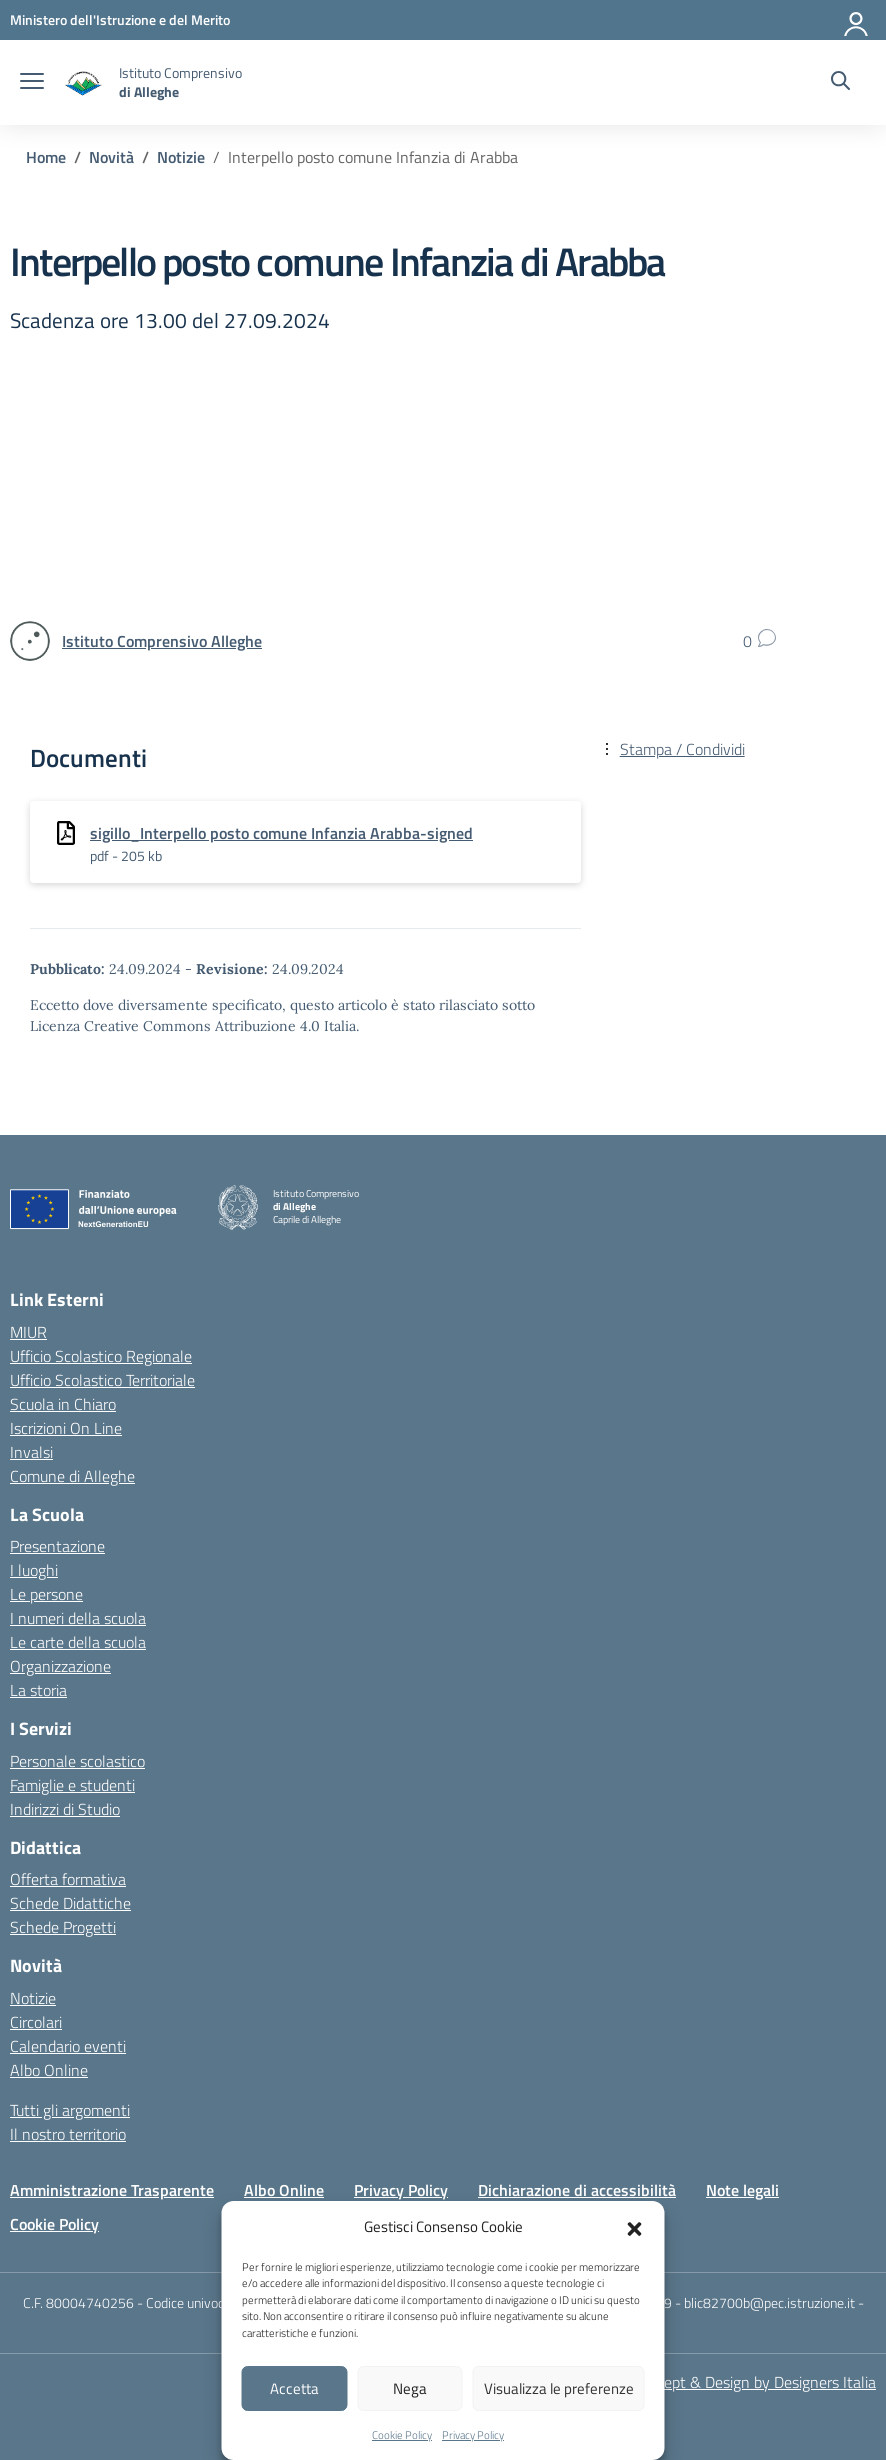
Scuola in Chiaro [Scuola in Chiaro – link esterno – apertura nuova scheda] (63, 1404)
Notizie (33, 1998)
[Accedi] (857, 20)
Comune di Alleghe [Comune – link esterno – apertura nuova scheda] (72, 1476)
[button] (635, 2227)
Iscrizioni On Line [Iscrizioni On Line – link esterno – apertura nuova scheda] (66, 1428)
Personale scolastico (77, 1761)
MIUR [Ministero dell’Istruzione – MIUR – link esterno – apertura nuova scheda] (28, 1332)
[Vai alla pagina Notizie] (181, 157)
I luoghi (34, 1570)
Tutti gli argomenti (70, 2110)
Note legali (742, 2190)
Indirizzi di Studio (65, 1809)
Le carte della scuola (78, 1642)
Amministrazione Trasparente (112, 2190)
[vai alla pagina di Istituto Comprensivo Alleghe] (162, 641)
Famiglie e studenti (72, 1785)
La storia (38, 1690)
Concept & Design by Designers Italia (753, 2382)
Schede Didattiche (70, 1903)
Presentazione (57, 1546)
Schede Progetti (63, 1927)
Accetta (294, 2388)
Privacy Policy (473, 2435)
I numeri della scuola (78, 1618)
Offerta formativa (68, 1879)
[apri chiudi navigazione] (32, 83)
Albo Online (49, 2070)
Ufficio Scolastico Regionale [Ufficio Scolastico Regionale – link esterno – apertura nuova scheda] (101, 1356)
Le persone (46, 1594)
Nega (410, 2388)
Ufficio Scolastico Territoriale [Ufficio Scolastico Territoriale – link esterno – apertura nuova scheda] (102, 1380)
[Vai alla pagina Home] (46, 157)
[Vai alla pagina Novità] (111, 157)
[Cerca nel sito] (840, 83)
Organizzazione (60, 1666)
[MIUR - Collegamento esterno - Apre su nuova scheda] (120, 19)
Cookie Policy (402, 2435)
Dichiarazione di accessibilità (577, 2190)
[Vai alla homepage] (84, 82)
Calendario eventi (68, 2046)
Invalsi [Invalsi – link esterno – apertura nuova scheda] (31, 1452)
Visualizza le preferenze (559, 2388)
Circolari (36, 2022)
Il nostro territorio (68, 2134)
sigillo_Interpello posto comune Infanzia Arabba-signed (281, 833)
